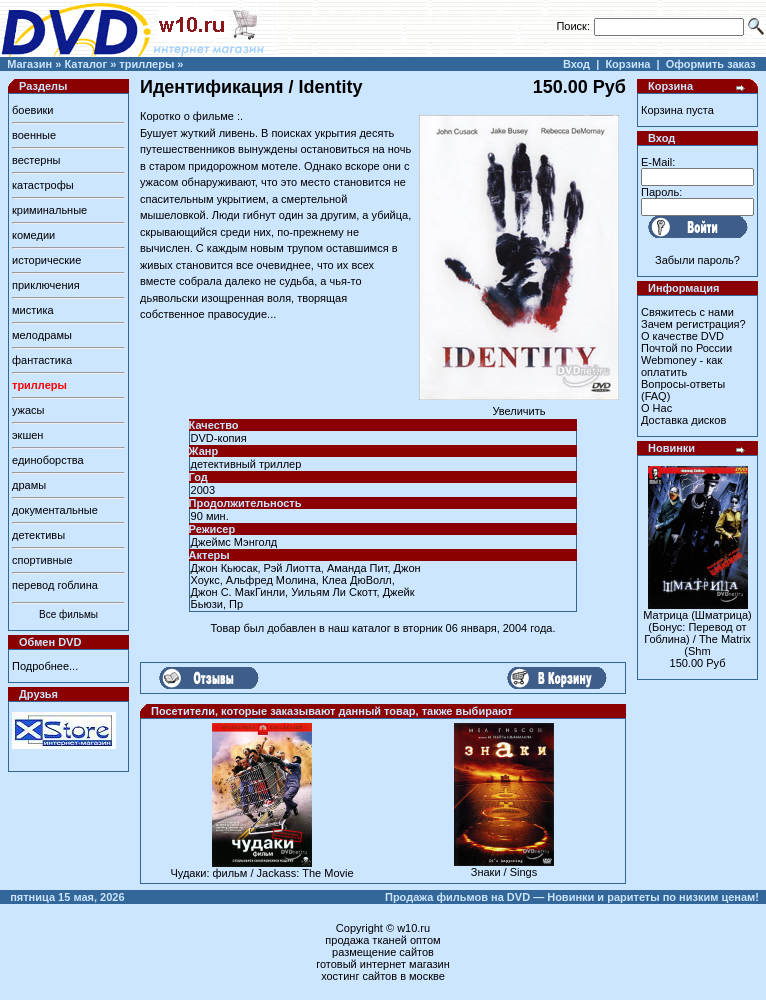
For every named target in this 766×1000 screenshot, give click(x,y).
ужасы (28, 410)
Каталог (85, 64)
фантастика (42, 360)
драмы (29, 485)
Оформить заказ (711, 64)
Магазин (29, 64)
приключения (46, 285)
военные (34, 135)
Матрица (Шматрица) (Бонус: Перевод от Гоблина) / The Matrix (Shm (697, 633)
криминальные (49, 210)
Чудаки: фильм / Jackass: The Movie (261, 873)
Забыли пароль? (697, 260)
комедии (33, 235)
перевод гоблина (55, 585)
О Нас (656, 408)
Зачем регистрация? (693, 324)
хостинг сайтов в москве (383, 976)
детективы (38, 535)
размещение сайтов (383, 952)
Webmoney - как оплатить (681, 366)
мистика (33, 310)
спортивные (42, 560)
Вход (576, 64)
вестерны (36, 160)
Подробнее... (45, 666)
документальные (55, 510)
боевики (32, 110)
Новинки (671, 448)
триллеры (146, 64)
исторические (46, 260)
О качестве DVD (682, 336)
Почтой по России (686, 348)
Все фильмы (68, 614)
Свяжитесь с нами (687, 312)
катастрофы (43, 185)
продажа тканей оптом (382, 940)
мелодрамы (42, 335)
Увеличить (519, 406)
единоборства (48, 460)
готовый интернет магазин (383, 964)
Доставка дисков (683, 420)
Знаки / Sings (504, 872)
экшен (27, 435)
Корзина (627, 64)
